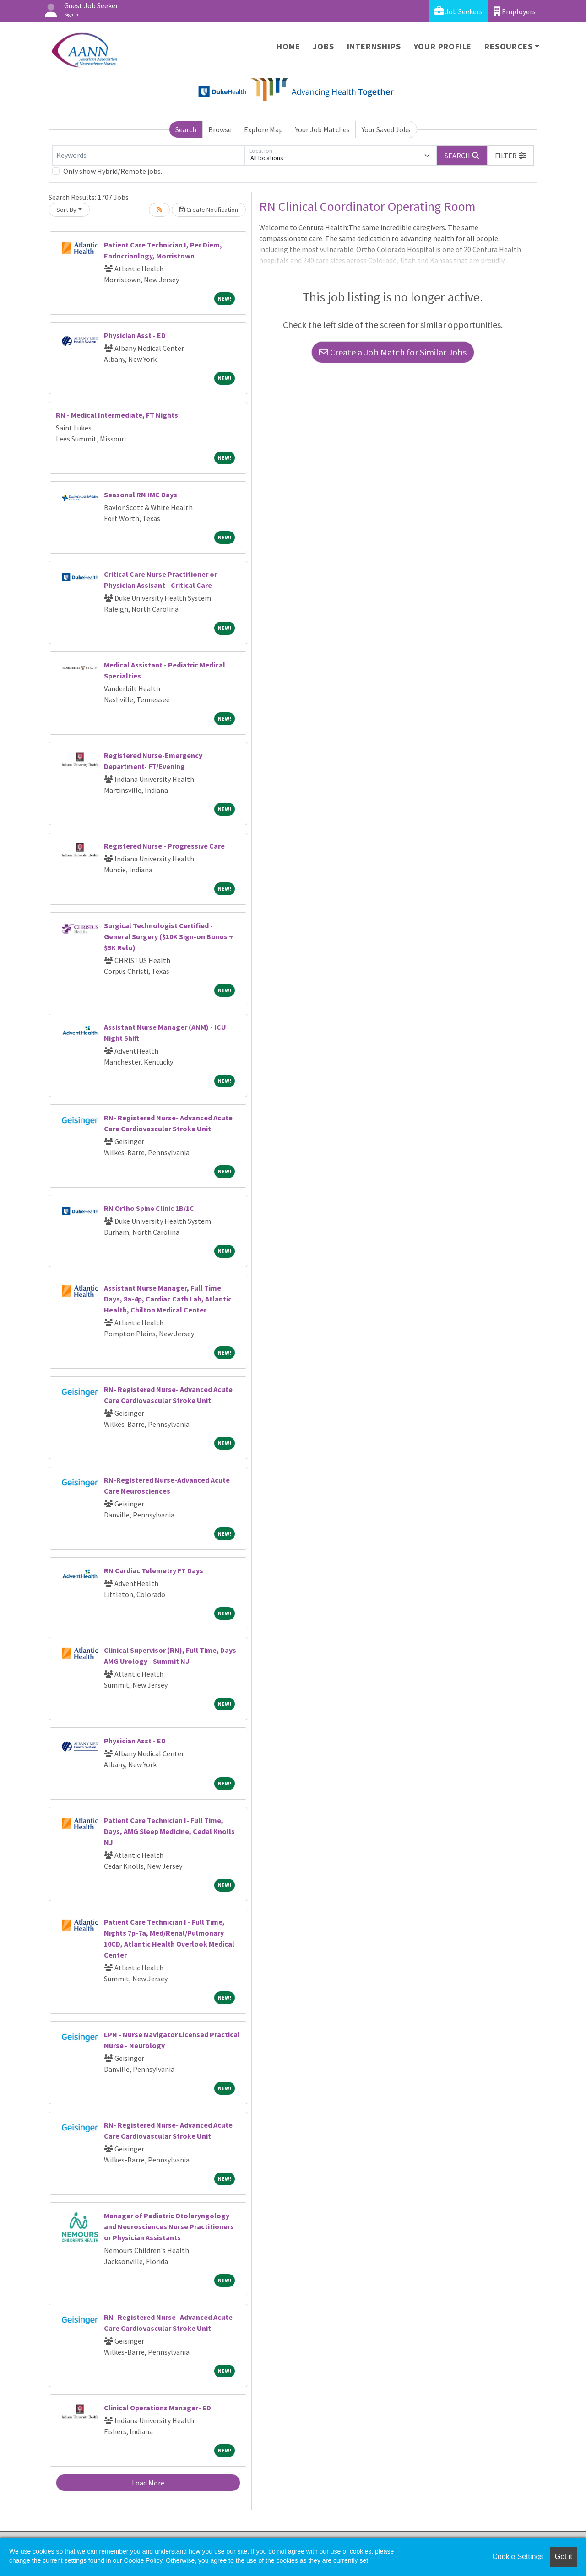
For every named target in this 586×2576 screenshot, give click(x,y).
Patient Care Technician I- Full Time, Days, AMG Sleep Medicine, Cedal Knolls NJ (169, 1831)
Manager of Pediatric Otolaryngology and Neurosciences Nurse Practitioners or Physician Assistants (169, 2226)
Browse (220, 129)
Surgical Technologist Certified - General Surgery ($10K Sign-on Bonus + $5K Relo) (168, 936)
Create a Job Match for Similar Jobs (393, 352)
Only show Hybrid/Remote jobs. (112, 171)
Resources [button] (508, 46)
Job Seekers (458, 11)
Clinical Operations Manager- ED (157, 2407)
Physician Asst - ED (135, 335)
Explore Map (263, 129)
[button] (510, 155)
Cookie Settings (517, 2556)
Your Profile (443, 46)
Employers (515, 11)
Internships (374, 46)
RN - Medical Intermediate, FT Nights (117, 414)
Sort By (66, 209)
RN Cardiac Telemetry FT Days (153, 1570)
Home (288, 46)
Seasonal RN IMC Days (140, 494)
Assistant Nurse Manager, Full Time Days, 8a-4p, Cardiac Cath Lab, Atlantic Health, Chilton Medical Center (168, 1298)
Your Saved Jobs (386, 129)
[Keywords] (148, 155)
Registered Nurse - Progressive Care (164, 845)
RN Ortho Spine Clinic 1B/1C (149, 1208)
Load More (148, 2482)
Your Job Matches (322, 129)
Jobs (323, 46)
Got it (563, 2556)
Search (185, 129)
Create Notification (208, 209)
